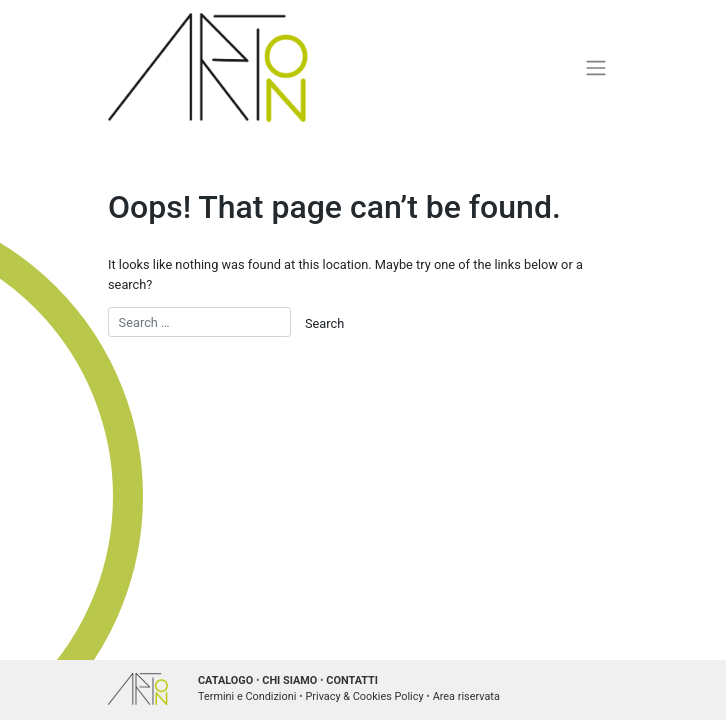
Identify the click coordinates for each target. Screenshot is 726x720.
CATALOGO (225, 680)
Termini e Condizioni (247, 696)
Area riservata (466, 696)
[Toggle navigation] (596, 67)
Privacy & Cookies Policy (364, 696)
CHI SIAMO (289, 680)
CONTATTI (352, 680)
